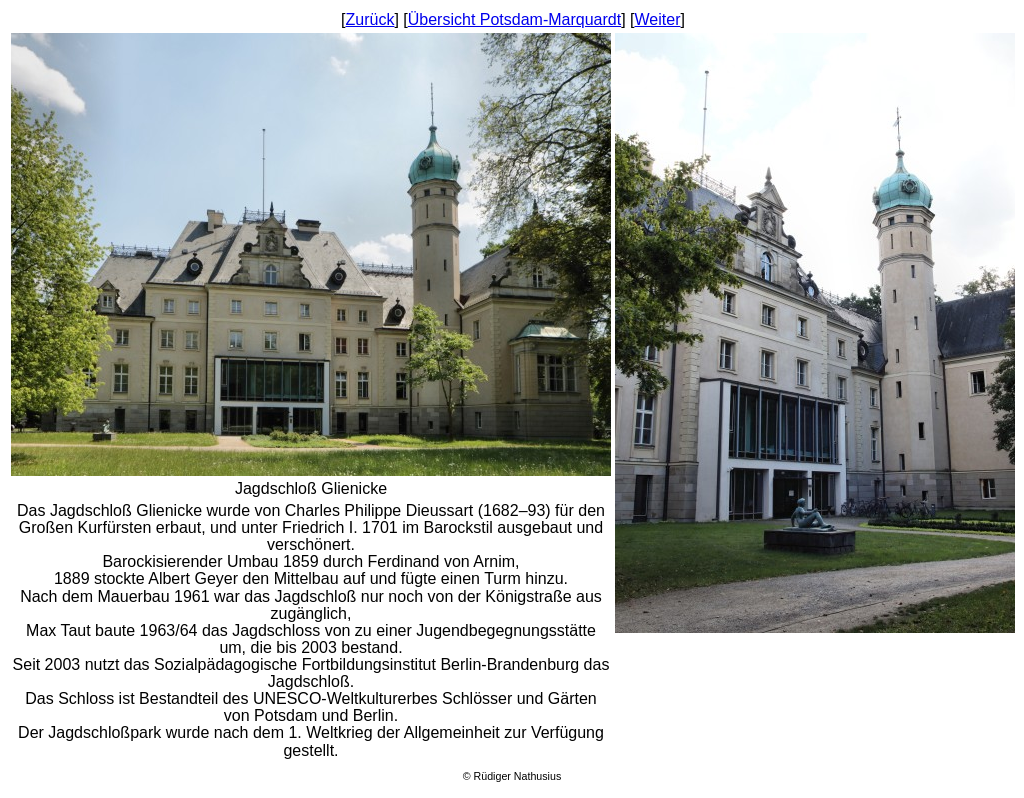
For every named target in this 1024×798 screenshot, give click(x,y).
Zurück (370, 19)
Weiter (658, 19)
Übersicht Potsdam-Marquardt (514, 19)
